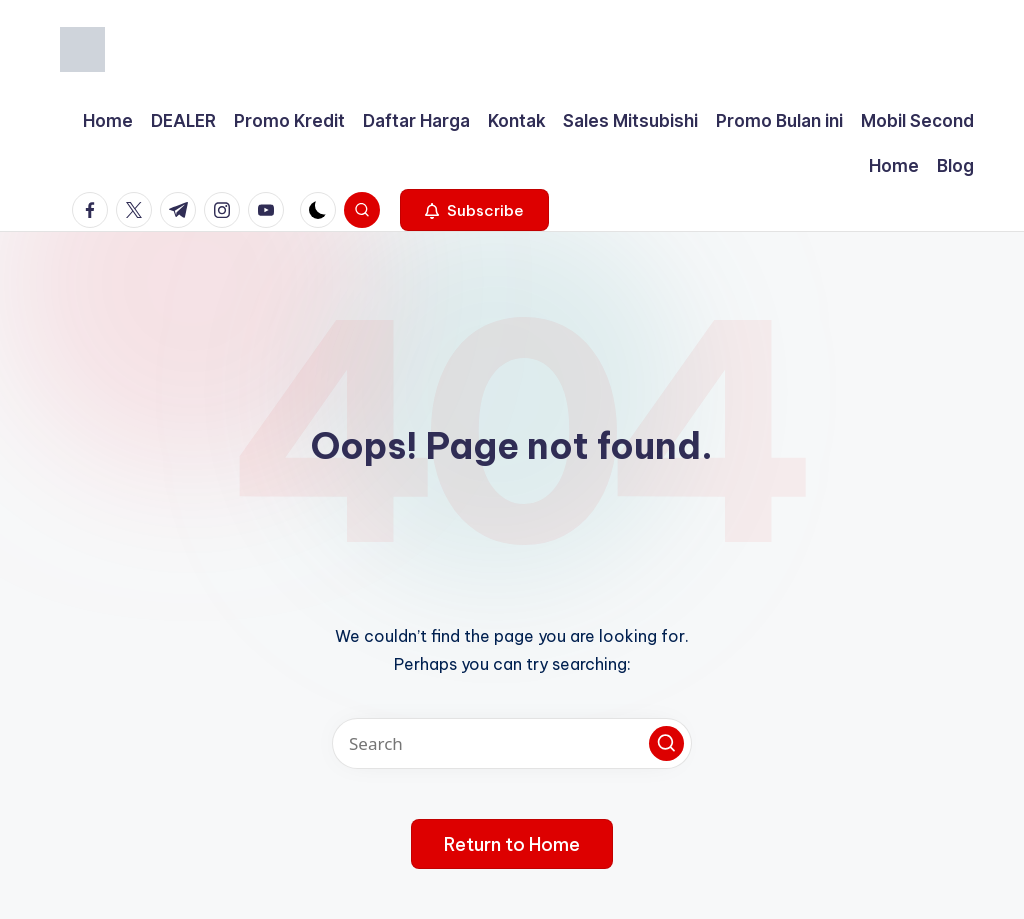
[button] (474, 210)
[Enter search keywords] (512, 743)
